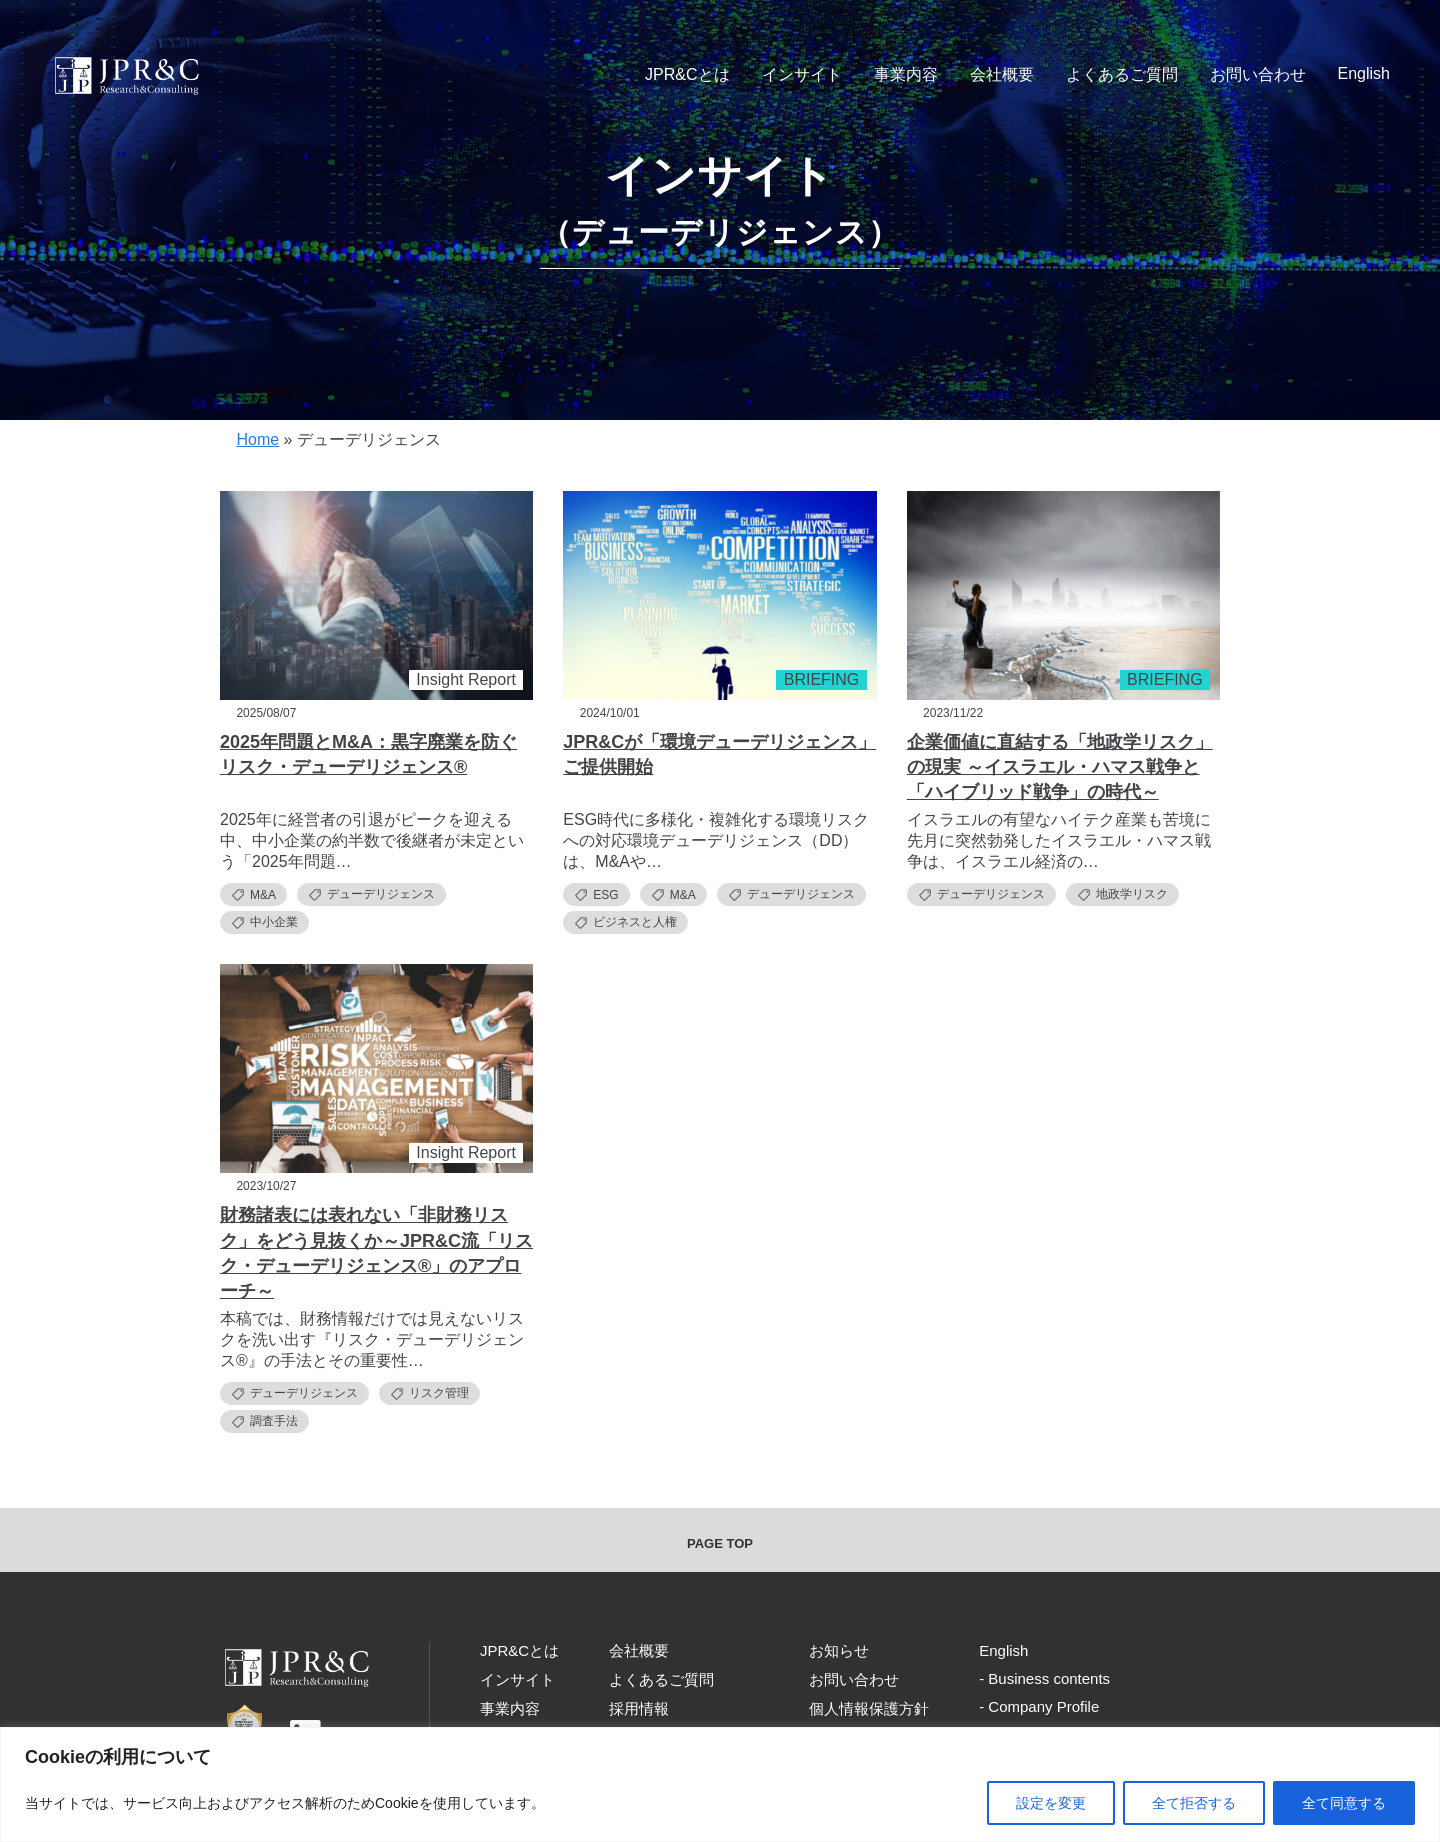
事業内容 (906, 74)
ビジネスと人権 (625, 922)
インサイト (802, 74)
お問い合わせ (1258, 74)
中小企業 (264, 922)
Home (257, 439)
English (1364, 73)
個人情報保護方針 (869, 1708)
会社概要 (1002, 74)
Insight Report (466, 679)
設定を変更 (1051, 1803)
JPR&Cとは (687, 74)
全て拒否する (1194, 1803)
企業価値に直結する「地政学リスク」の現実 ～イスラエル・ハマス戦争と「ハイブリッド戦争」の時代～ (1060, 767)
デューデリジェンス (371, 894)
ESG (596, 895)
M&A (253, 895)
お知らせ (839, 1650)
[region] (720, 1784)
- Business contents (1044, 1678)
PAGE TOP (720, 1543)
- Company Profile (1039, 1706)
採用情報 (639, 1708)
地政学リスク (1122, 894)
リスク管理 (429, 1393)
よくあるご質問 (1122, 74)
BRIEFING (822, 679)
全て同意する (1344, 1803)
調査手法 (264, 1421)
